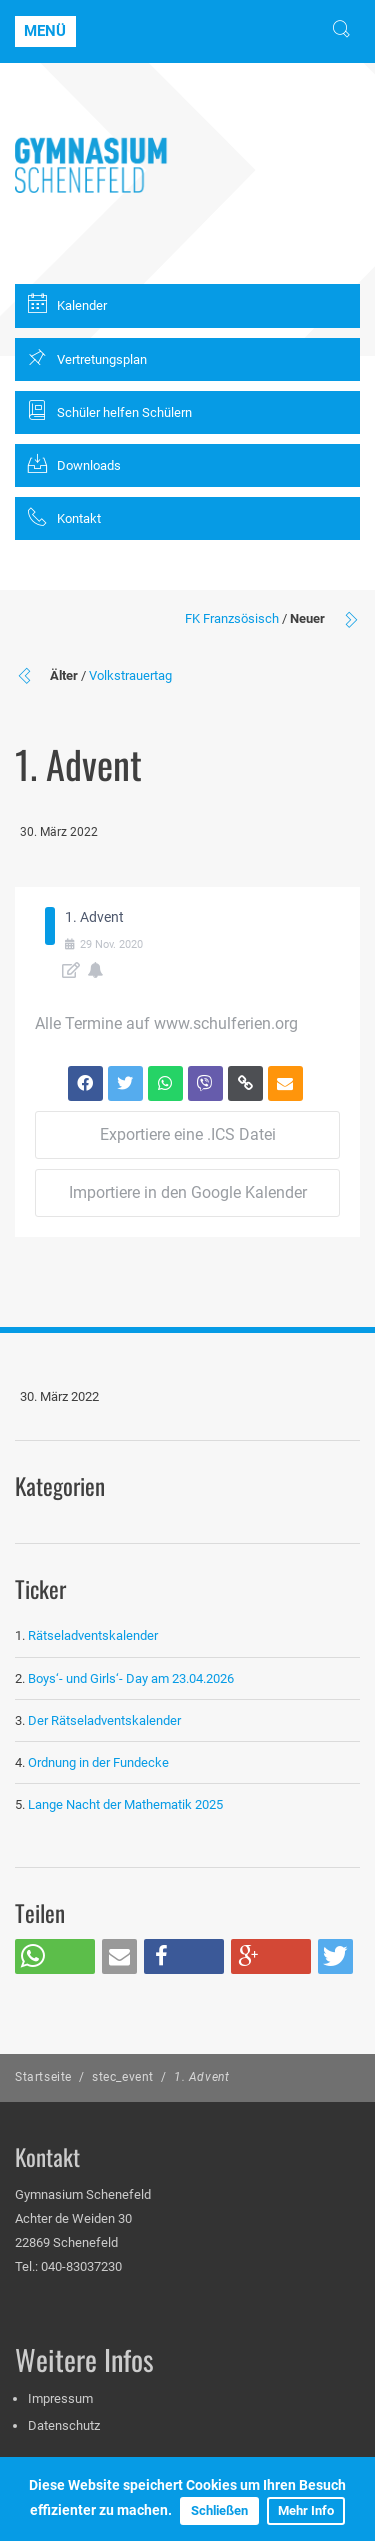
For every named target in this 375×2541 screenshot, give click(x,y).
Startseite (43, 2077)
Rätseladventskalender (93, 1635)
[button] (55, 1956)
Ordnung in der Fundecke (98, 1762)
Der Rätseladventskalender (104, 1720)
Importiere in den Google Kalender (188, 1192)
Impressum (60, 2398)
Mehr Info (306, 2510)
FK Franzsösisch (232, 618)
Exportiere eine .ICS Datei (188, 1134)
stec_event (123, 2077)
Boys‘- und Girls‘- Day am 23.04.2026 (131, 1678)
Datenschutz (64, 2425)
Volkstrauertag (130, 675)
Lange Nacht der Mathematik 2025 (125, 1804)
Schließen (219, 2510)
